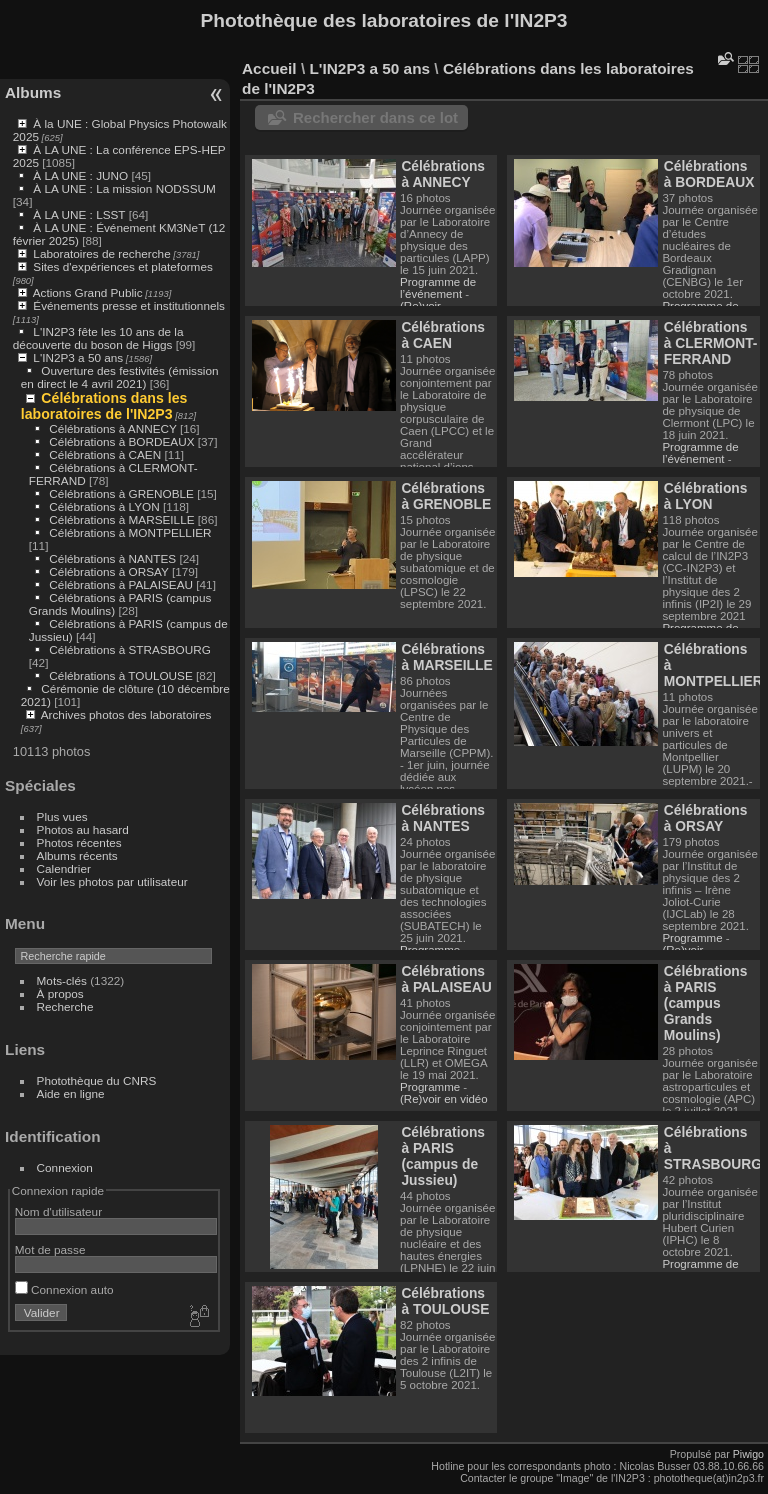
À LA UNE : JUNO (82, 175)
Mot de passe (50, 1249)
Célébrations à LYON (104, 506)
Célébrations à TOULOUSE (120, 675)
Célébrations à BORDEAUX (121, 441)
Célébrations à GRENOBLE (121, 493)
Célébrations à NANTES (112, 558)
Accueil (269, 68)
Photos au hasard (83, 829)
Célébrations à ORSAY (108, 571)
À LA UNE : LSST (79, 214)
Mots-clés (62, 980)
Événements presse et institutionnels (129, 305)
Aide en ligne (71, 1093)
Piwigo (748, 1454)
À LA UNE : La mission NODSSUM (124, 188)
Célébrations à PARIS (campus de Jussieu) (443, 1156)
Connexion (65, 1167)
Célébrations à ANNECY (112, 428)
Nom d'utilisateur (58, 1211)
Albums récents (77, 855)
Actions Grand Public (88, 292)
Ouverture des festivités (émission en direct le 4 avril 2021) (120, 377)
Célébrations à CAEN (105, 454)
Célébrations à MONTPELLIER (130, 532)
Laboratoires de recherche (101, 253)
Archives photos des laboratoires (126, 714)
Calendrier (64, 868)
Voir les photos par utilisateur (112, 881)
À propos (60, 993)
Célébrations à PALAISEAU (121, 584)
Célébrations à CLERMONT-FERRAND (711, 343)
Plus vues (62, 816)
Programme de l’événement (438, 288)
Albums (33, 92)
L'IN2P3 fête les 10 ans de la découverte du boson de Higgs (98, 338)
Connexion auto (64, 1289)
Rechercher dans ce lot (375, 117)
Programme (431, 950)
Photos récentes (79, 842)
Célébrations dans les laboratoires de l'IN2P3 (104, 406)
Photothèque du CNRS (97, 1080)
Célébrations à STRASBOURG (130, 649)
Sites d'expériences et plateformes (122, 266)
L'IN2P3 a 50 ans (78, 357)
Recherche (65, 1006)
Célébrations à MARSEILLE (121, 519)
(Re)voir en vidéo (444, 1099)
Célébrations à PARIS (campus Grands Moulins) (706, 1003)
